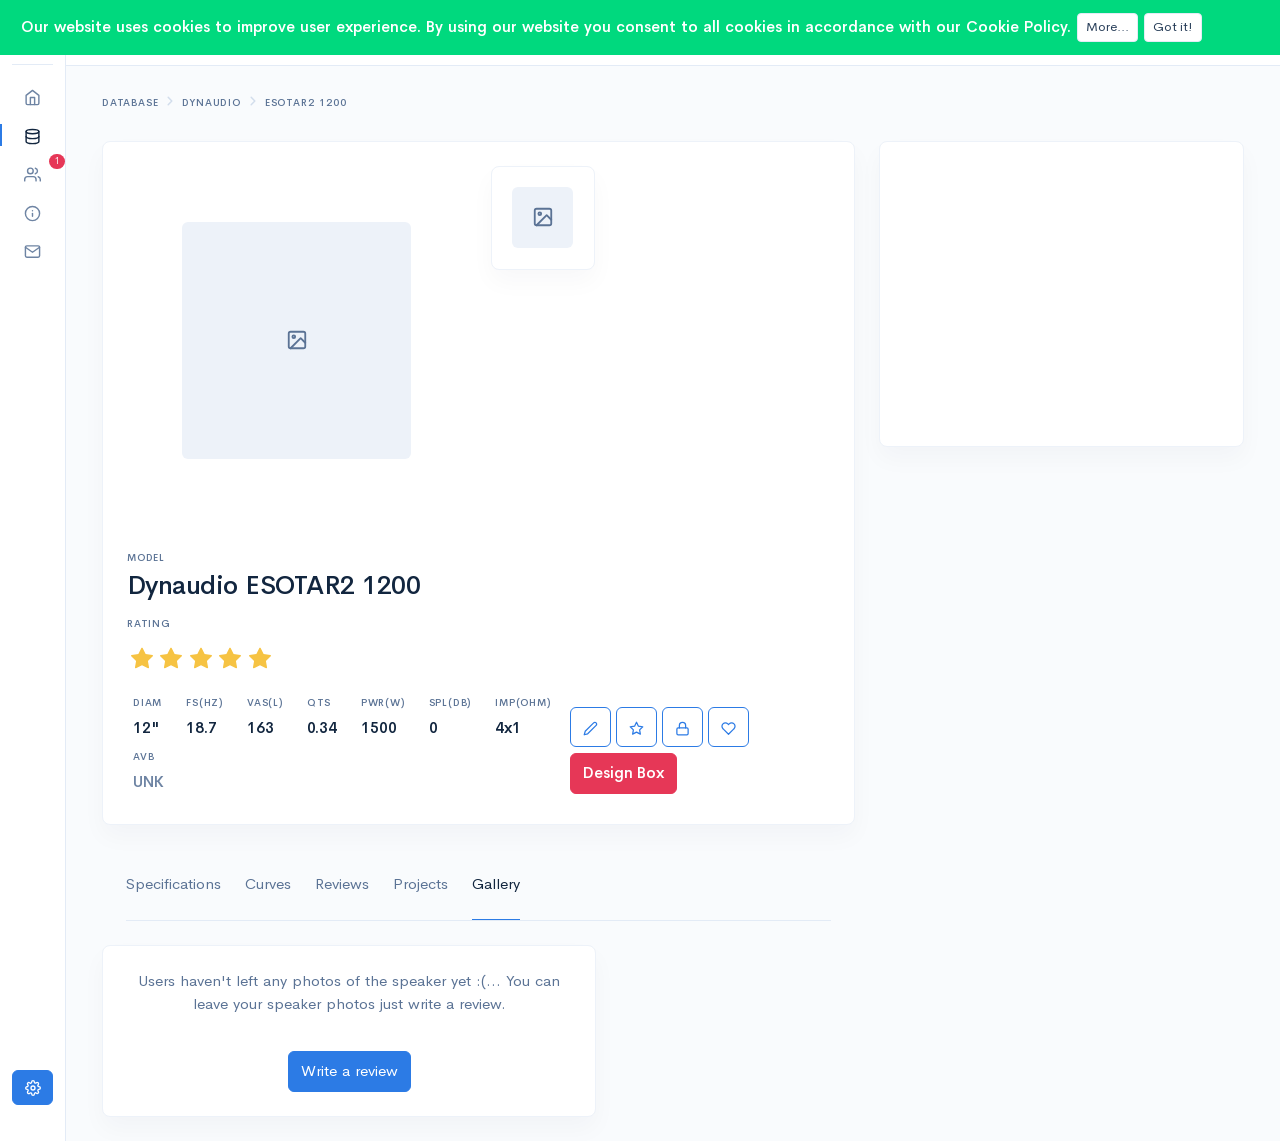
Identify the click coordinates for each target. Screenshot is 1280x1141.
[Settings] (32, 1087)
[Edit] (590, 727)
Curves (268, 883)
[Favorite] (728, 727)
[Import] (682, 727)
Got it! (1173, 26)
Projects (420, 883)
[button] (32, 135)
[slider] (201, 658)
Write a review (349, 1070)
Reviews (342, 883)
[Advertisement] (1061, 294)
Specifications (173, 883)
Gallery (496, 883)
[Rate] (636, 727)
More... (1107, 26)
